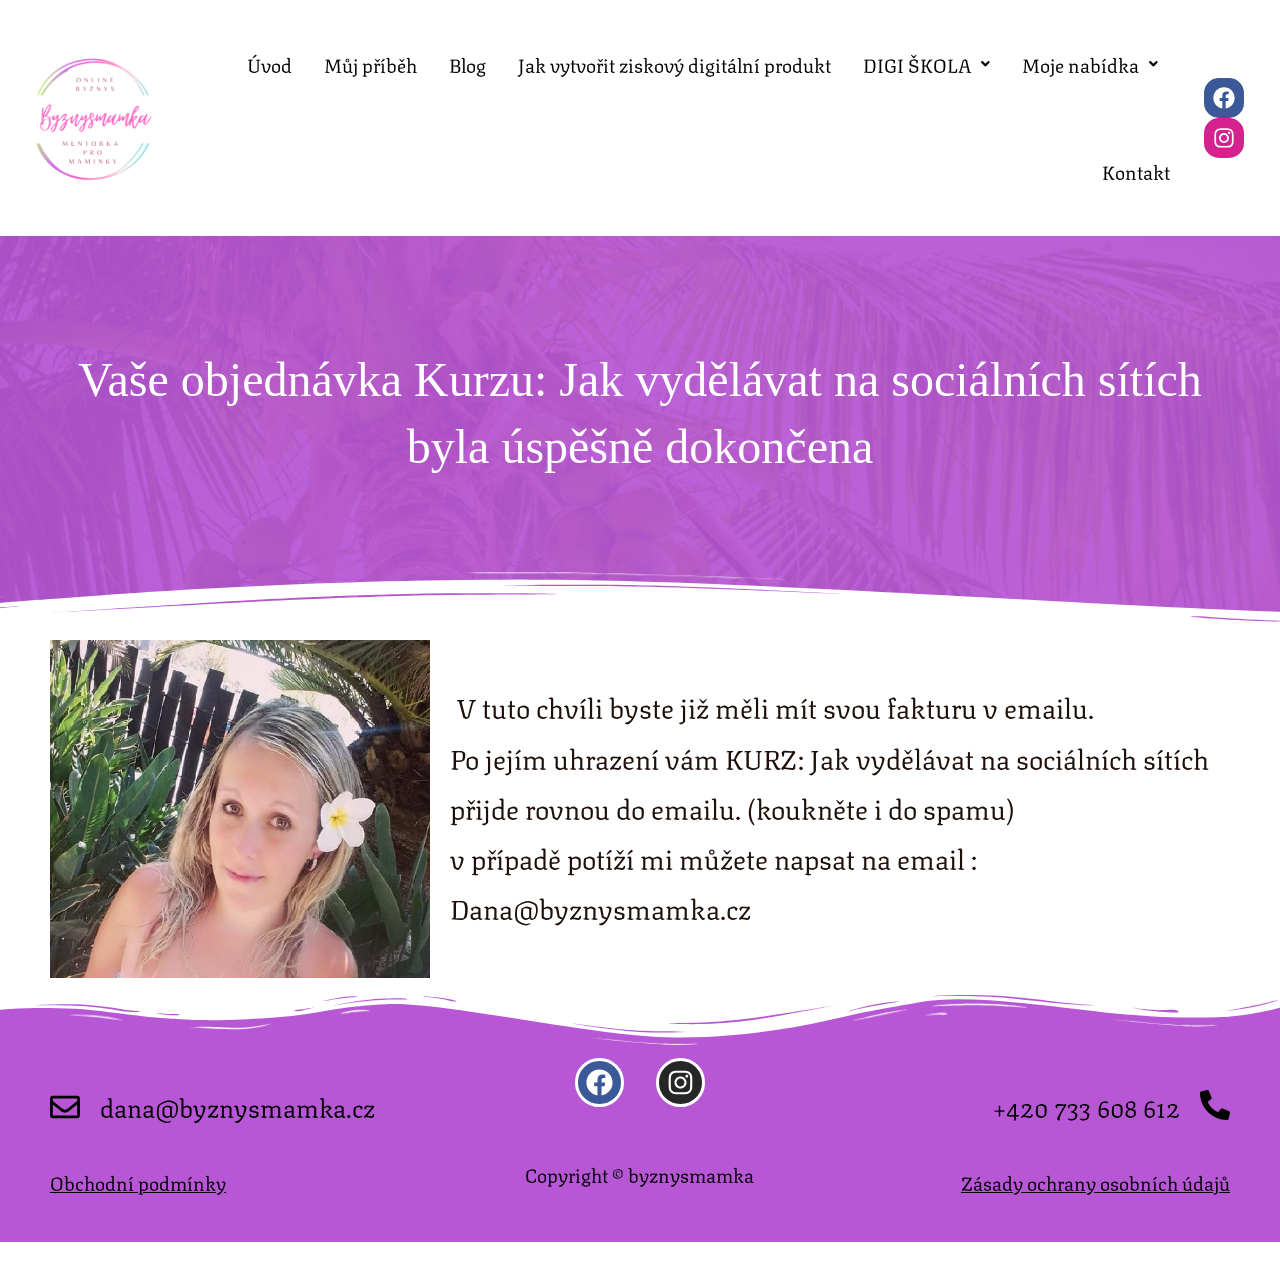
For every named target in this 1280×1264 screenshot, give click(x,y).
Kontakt (1136, 188)
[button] (926, 69)
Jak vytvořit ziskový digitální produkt (674, 69)
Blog (467, 69)
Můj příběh (370, 69)
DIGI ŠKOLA (926, 69)
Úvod (269, 69)
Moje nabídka (1090, 69)
